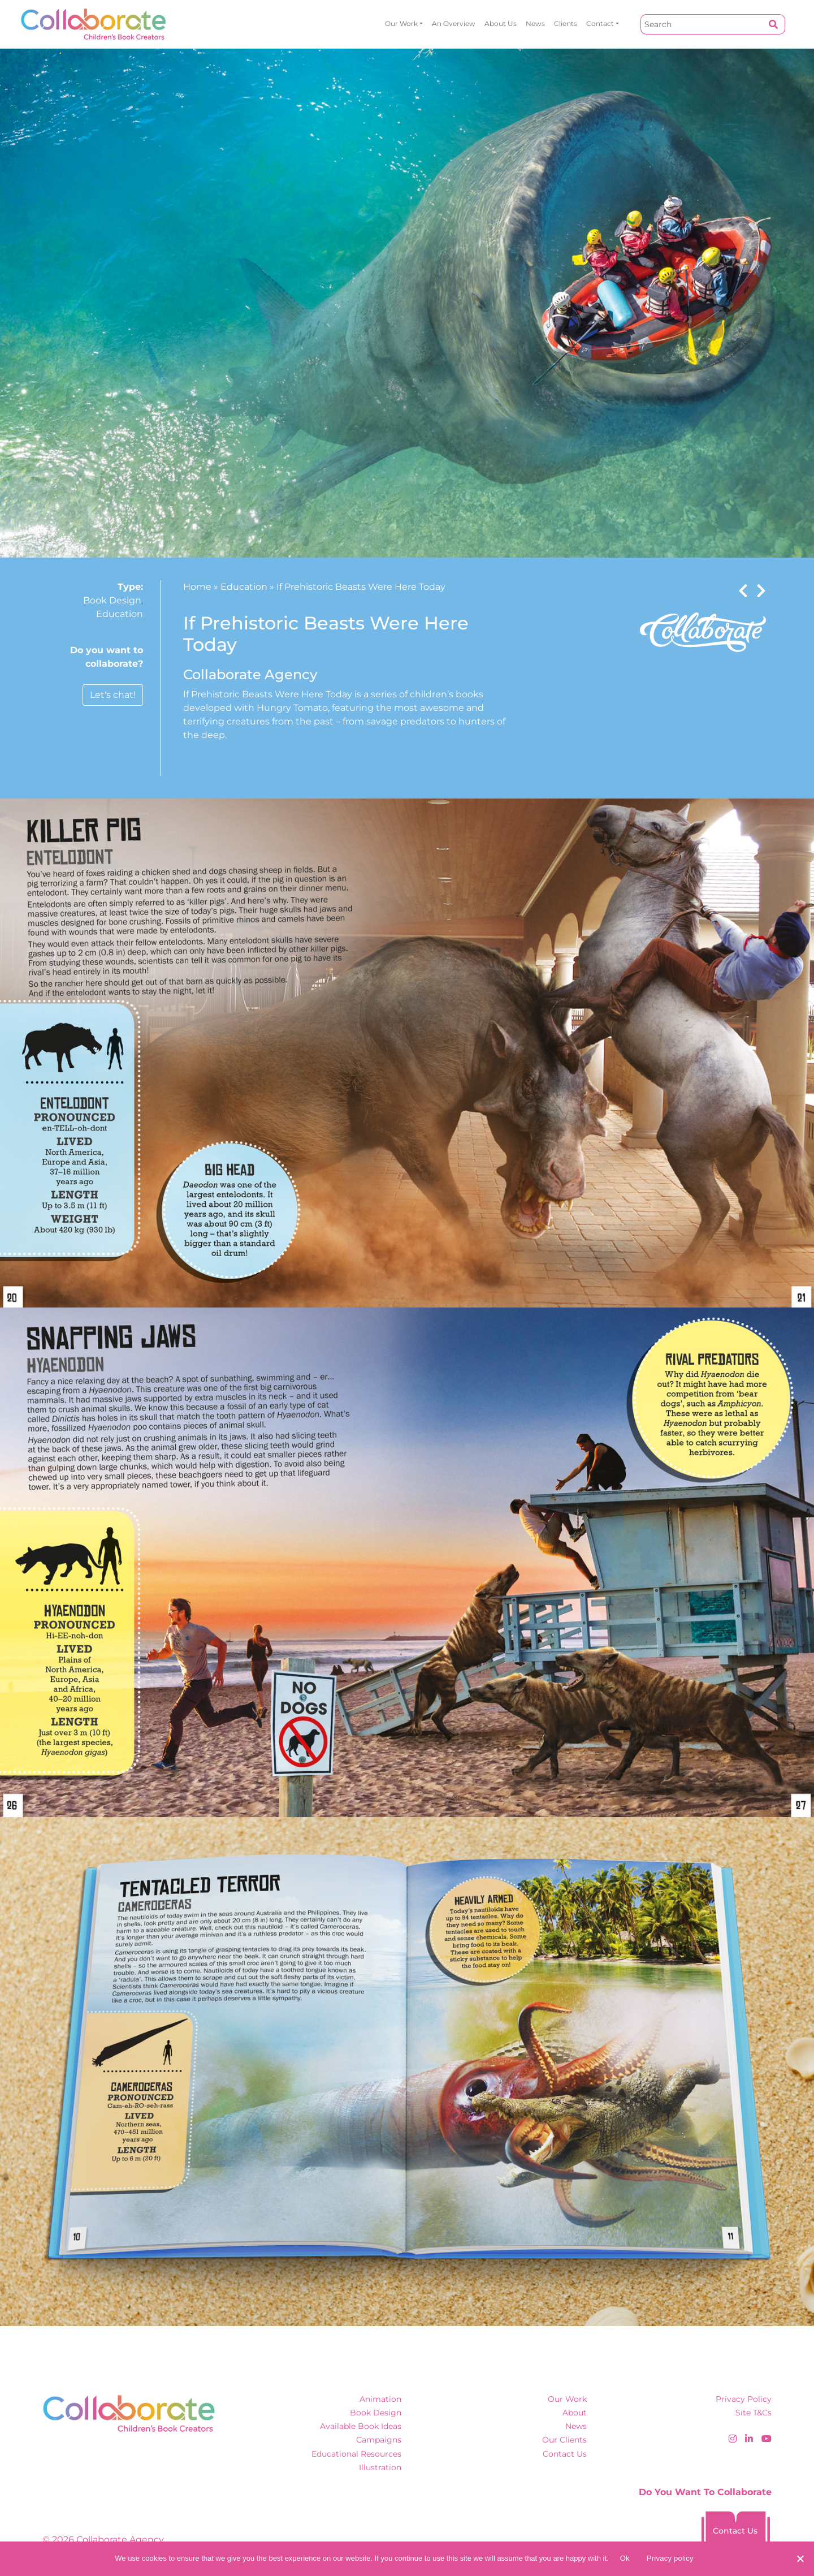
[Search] (701, 24)
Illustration (380, 2467)
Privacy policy (670, 2558)
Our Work (401, 23)
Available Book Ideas (360, 2426)
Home (197, 586)
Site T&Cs (753, 2412)
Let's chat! (113, 694)
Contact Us (565, 2454)
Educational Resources (356, 2454)
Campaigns (378, 2440)
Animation (380, 2399)
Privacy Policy (744, 2399)
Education (119, 614)
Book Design (112, 600)
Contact (600, 23)
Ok (625, 2558)
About (574, 2412)
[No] (800, 2558)
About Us (500, 23)
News (535, 23)
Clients (565, 23)
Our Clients (564, 2440)
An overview (453, 23)
